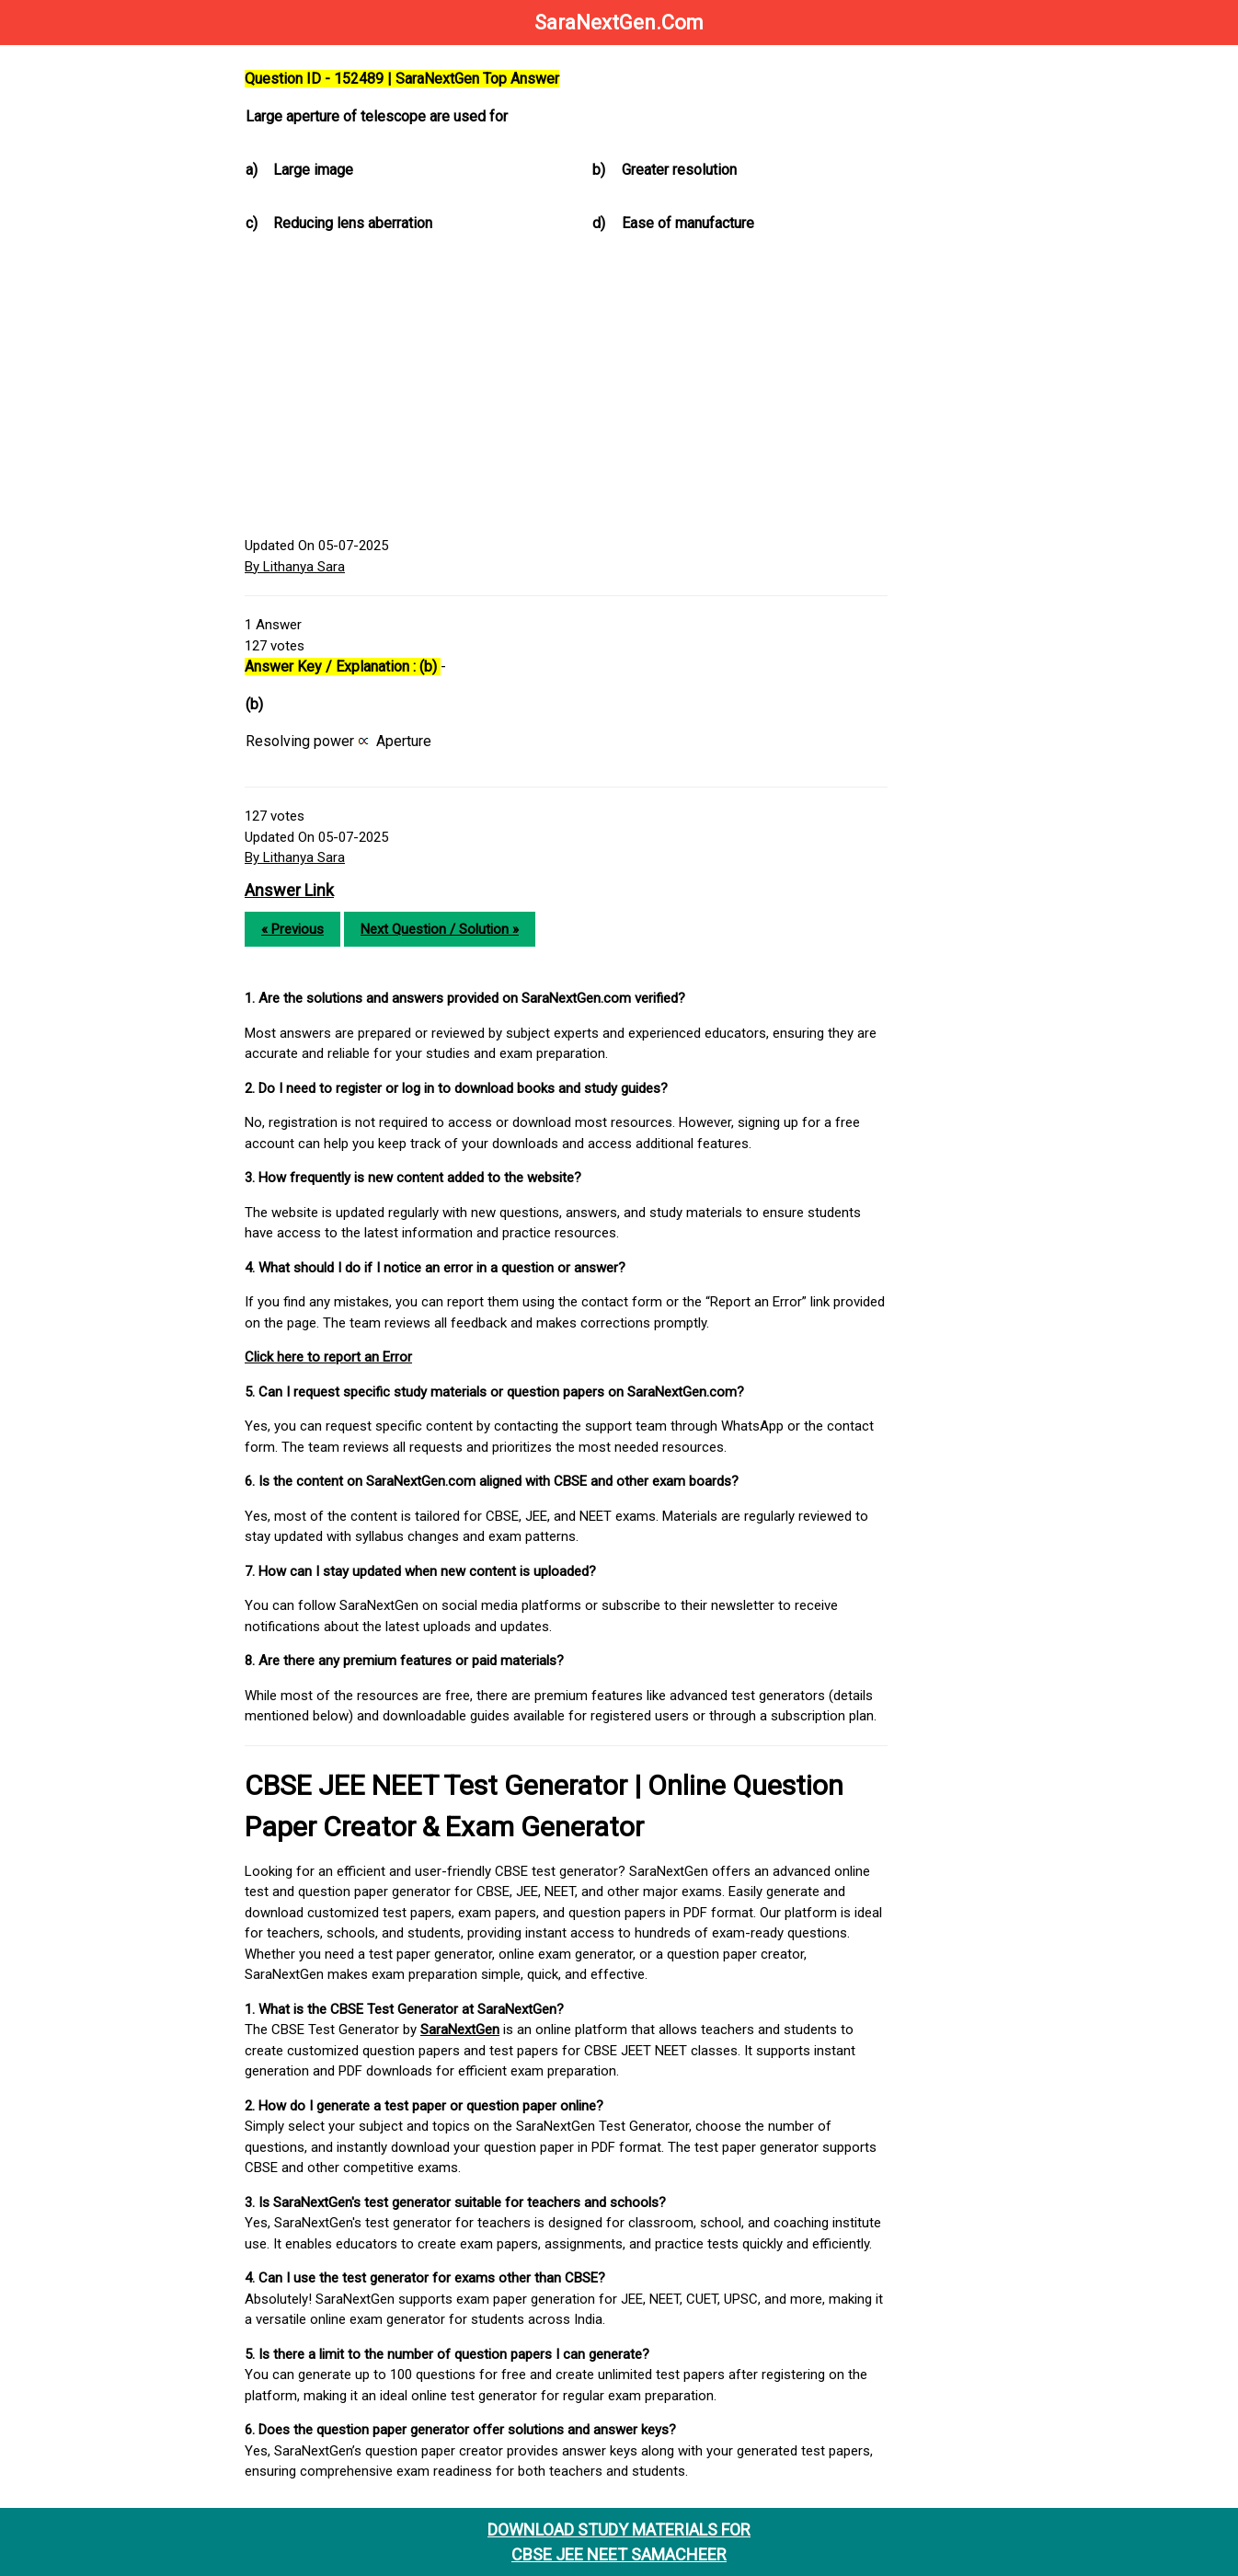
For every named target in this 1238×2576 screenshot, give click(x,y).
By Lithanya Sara (295, 566)
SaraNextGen (459, 2029)
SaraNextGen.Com (619, 22)
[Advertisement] (566, 388)
